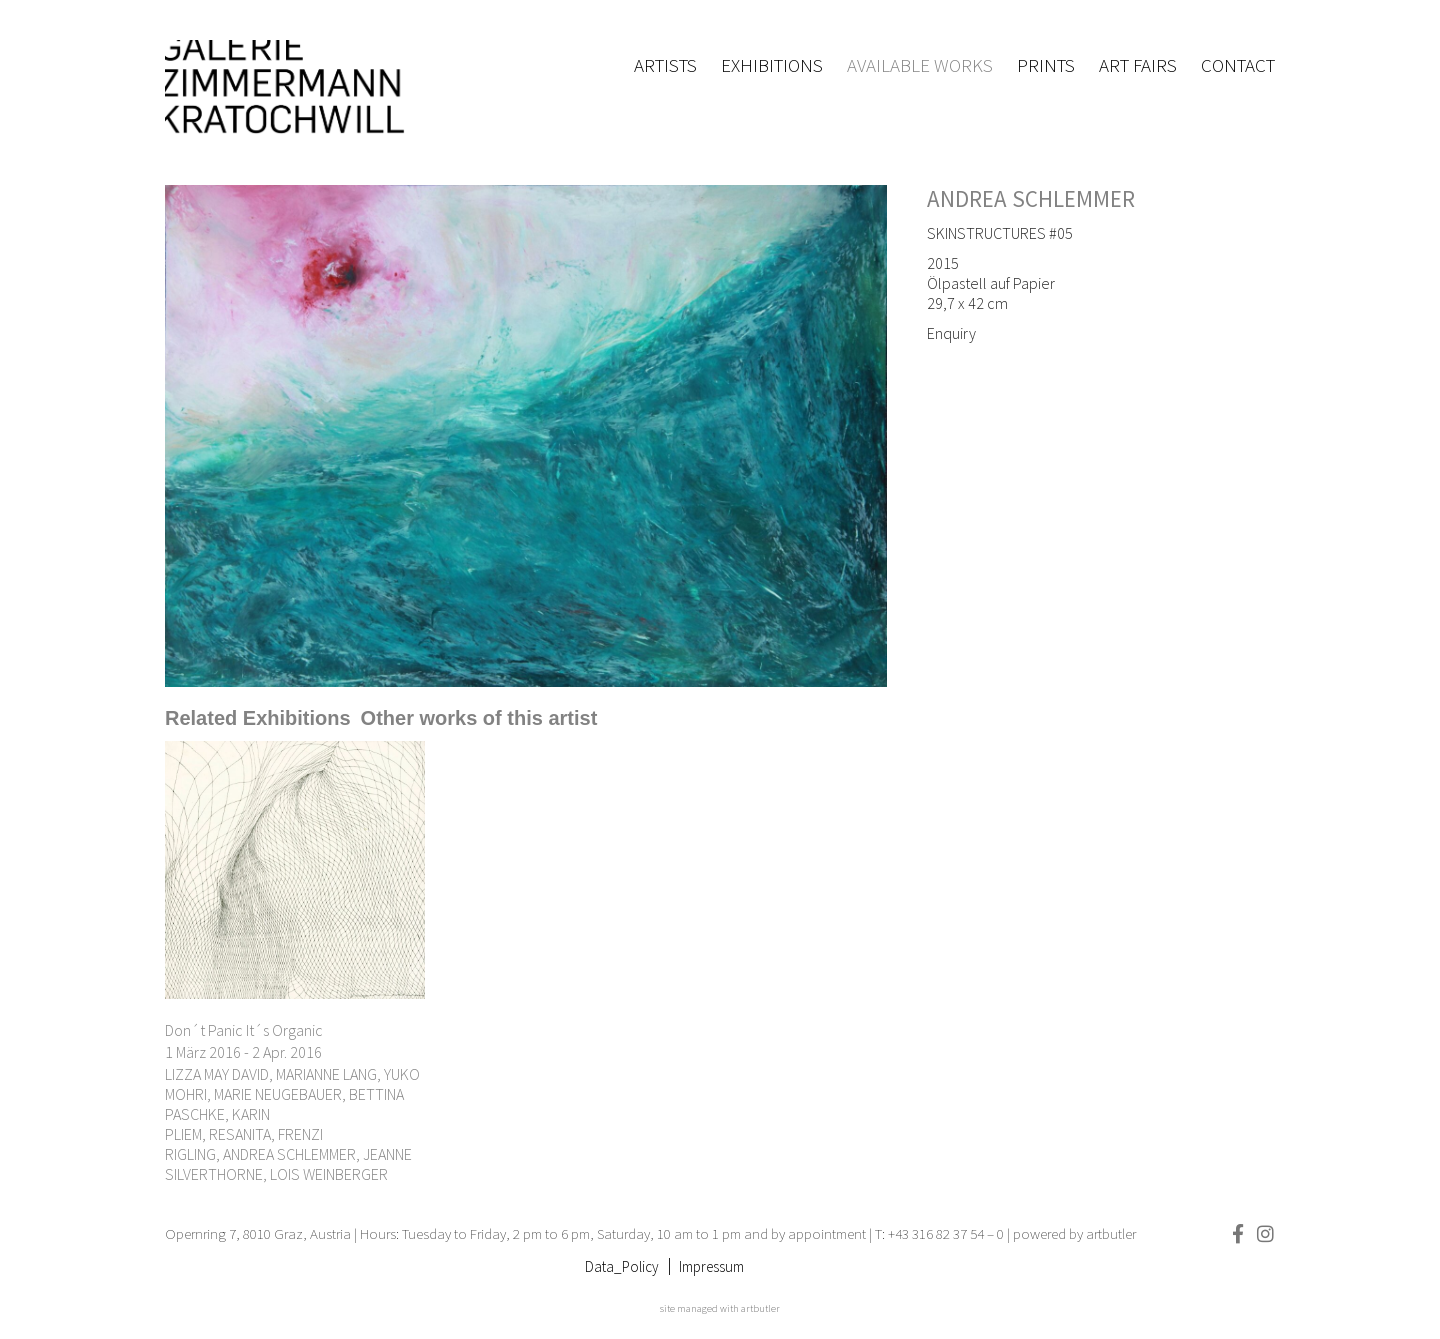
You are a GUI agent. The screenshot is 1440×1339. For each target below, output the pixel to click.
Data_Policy (622, 1266)
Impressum (711, 1266)
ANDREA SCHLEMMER (1031, 198)
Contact (1238, 65)
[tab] (258, 718)
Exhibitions (772, 65)
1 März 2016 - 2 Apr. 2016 (243, 1052)
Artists (665, 65)
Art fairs (1138, 65)
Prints (1046, 65)
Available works (920, 65)
